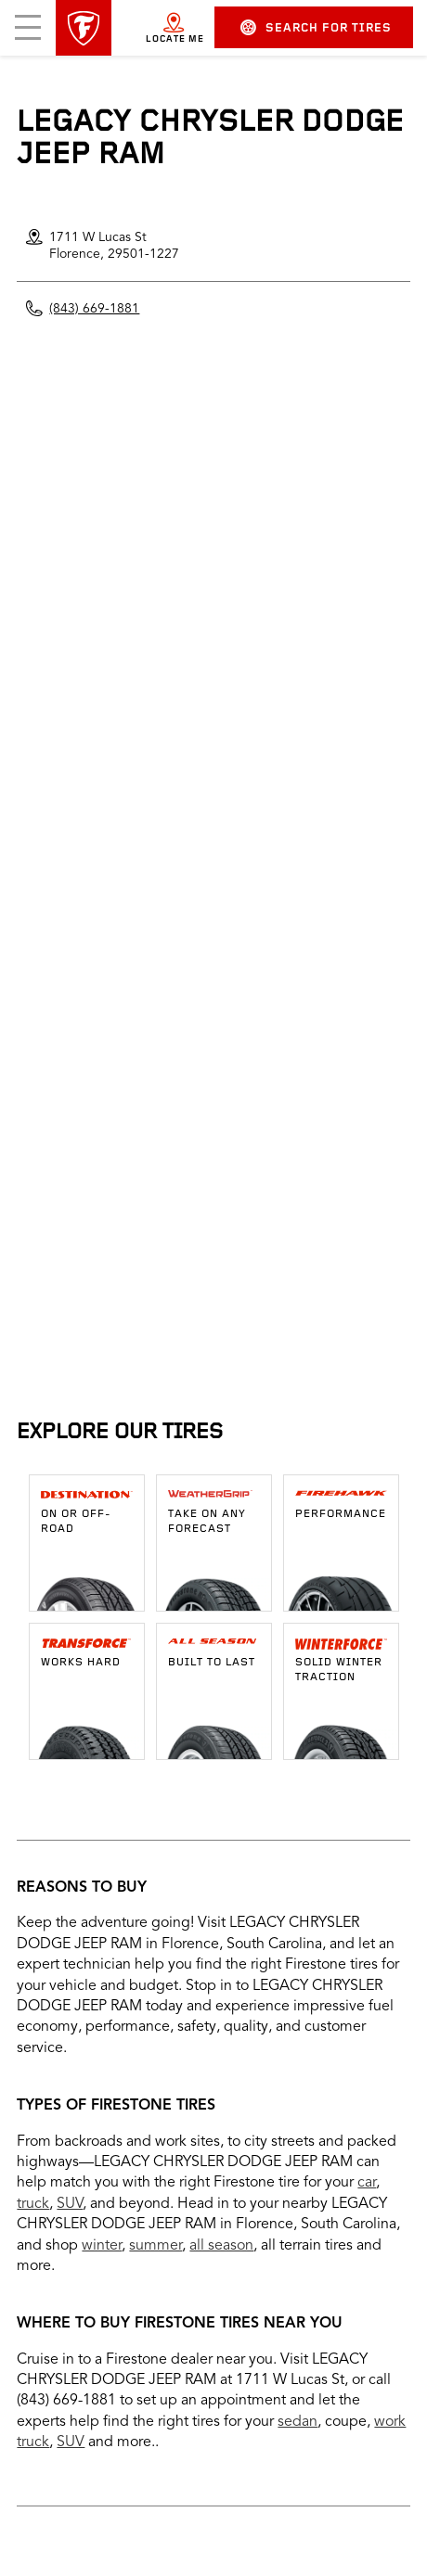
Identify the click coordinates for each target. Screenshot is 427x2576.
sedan (297, 2422)
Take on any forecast (207, 1522)
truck (33, 2204)
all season (221, 2245)
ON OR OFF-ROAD (76, 1522)
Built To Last (211, 1662)
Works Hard (81, 1662)
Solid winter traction (338, 1670)
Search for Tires (316, 27)
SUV (70, 2204)
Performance (340, 1514)
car (366, 2182)
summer (155, 2245)
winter (102, 2245)
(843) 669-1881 (94, 308)
